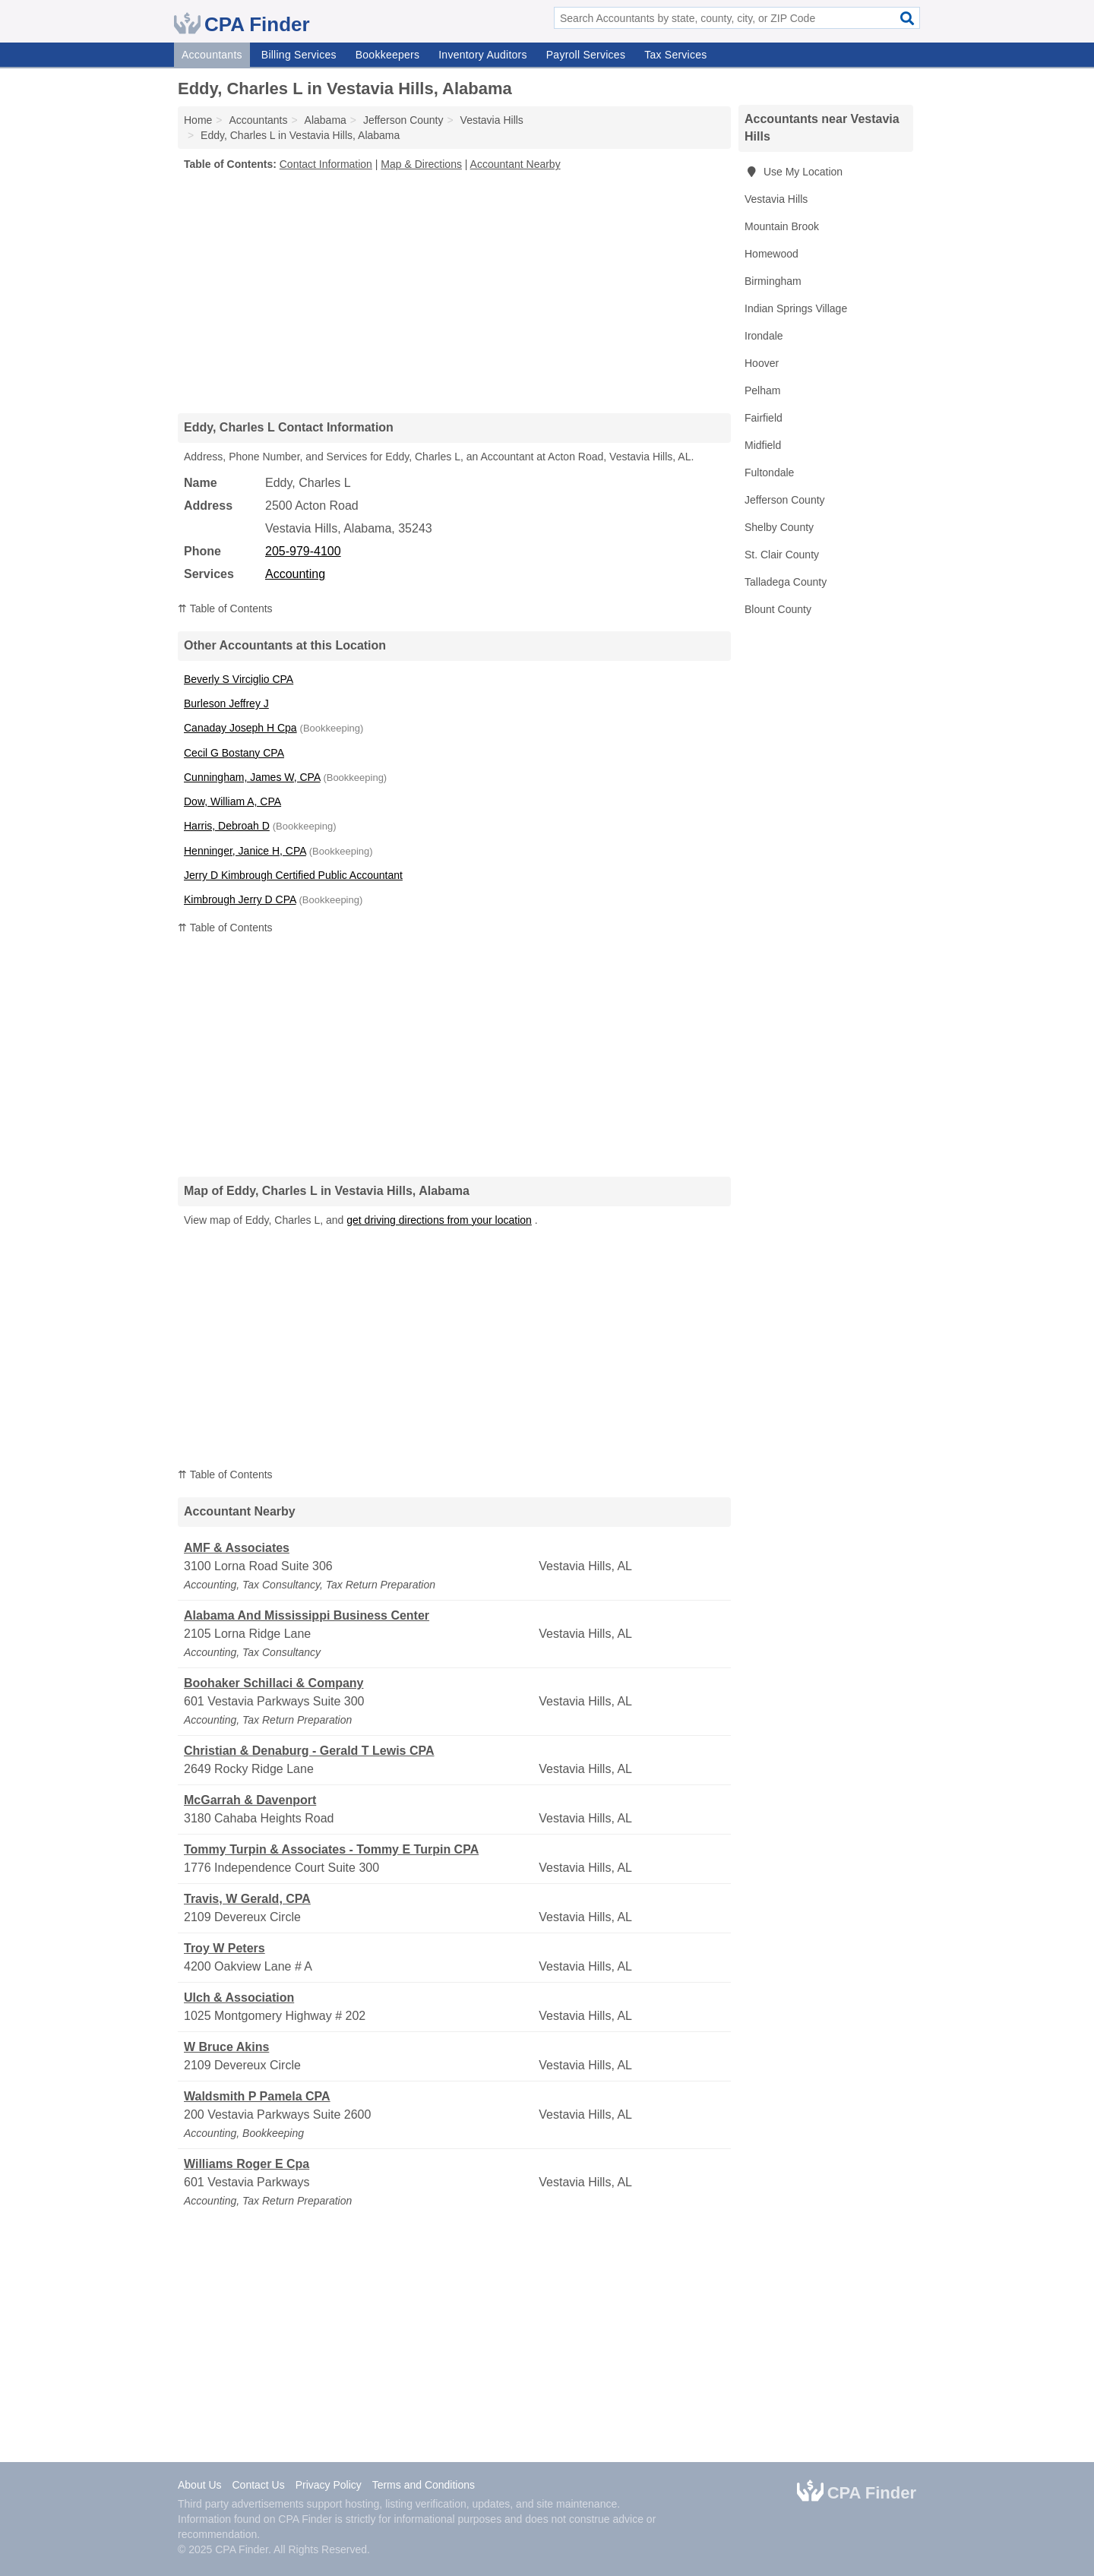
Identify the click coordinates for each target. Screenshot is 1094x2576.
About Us (200, 2485)
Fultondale (769, 472)
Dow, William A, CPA (232, 801)
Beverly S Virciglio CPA (238, 679)
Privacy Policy (329, 2485)
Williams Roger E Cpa (246, 2163)
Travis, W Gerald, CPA (247, 1898)
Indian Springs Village (796, 308)
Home (198, 120)
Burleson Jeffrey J (226, 703)
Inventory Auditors (482, 55)
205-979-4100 (303, 551)
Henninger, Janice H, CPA (245, 851)
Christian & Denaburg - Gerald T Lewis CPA (309, 1750)
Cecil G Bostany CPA (234, 753)
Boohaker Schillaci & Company (274, 1683)
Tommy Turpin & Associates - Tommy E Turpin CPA (331, 1849)
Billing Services (299, 55)
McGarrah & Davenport (250, 1800)
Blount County (778, 609)
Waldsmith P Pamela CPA (257, 2096)
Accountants (212, 55)
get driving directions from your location (439, 1220)
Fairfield (764, 418)
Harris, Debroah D (227, 826)
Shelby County (779, 527)
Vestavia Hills (776, 199)
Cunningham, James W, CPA (252, 777)
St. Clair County (782, 554)
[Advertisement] (454, 291)
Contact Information (326, 164)
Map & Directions (421, 164)
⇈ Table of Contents (225, 608)
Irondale (764, 336)
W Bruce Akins (226, 2046)
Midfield (763, 445)
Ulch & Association (239, 1997)
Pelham (762, 390)
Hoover (762, 363)
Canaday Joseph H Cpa (240, 728)
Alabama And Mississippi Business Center (306, 1615)
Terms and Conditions (423, 2485)
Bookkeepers (387, 55)
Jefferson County (785, 500)
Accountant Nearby (515, 164)
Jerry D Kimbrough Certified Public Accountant (293, 875)
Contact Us (258, 2485)
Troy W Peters (224, 1948)
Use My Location (794, 172)
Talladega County (786, 582)
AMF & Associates (236, 1547)
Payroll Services (585, 55)
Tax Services (675, 55)
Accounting (295, 573)
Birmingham (773, 281)
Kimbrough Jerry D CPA (240, 899)
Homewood (771, 254)
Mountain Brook (782, 226)
